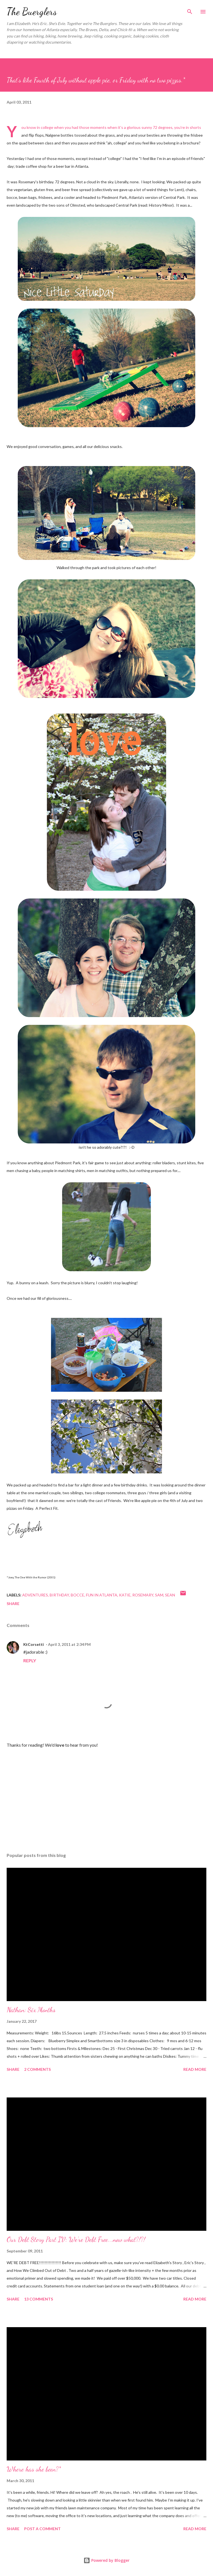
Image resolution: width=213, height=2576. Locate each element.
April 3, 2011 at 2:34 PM (69, 1644)
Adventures (35, 1595)
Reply (29, 1660)
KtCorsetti (33, 1644)
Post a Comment (42, 2528)
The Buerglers (32, 11)
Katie (125, 1595)
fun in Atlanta (101, 1595)
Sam (159, 1595)
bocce (77, 1595)
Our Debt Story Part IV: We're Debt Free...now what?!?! (76, 2239)
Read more (194, 2069)
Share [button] (13, 1603)
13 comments (38, 2299)
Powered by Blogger (106, 2560)
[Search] (189, 10)
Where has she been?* (34, 2469)
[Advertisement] (106, 1796)
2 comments (37, 2069)
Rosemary (142, 1595)
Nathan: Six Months (31, 2010)
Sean (170, 1595)
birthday (59, 1595)
